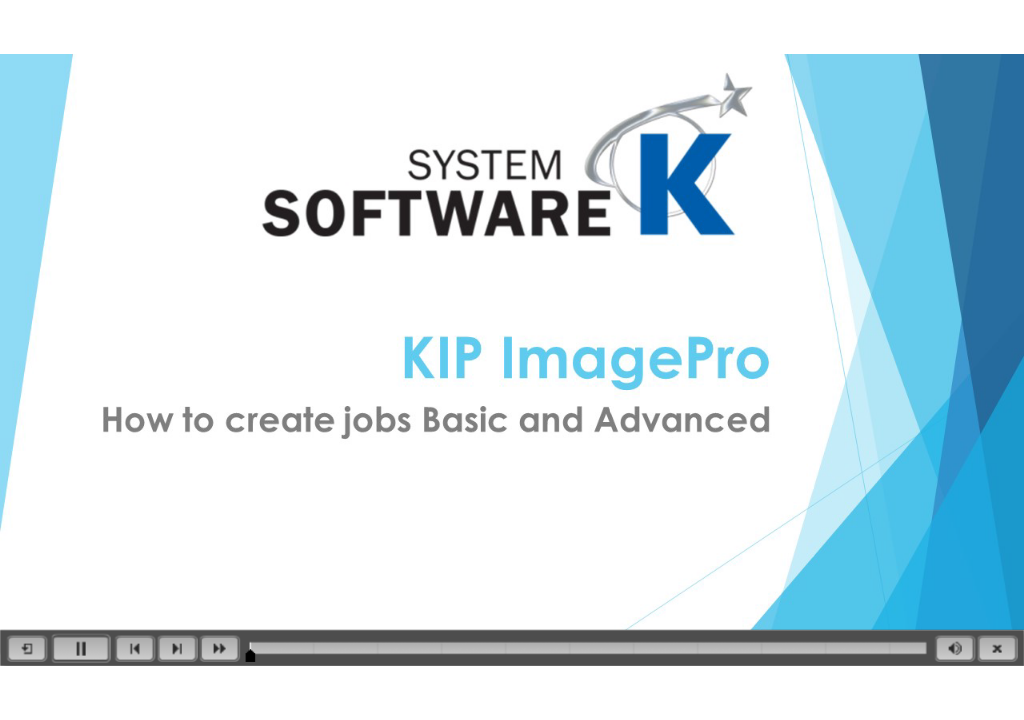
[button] (26, 648)
